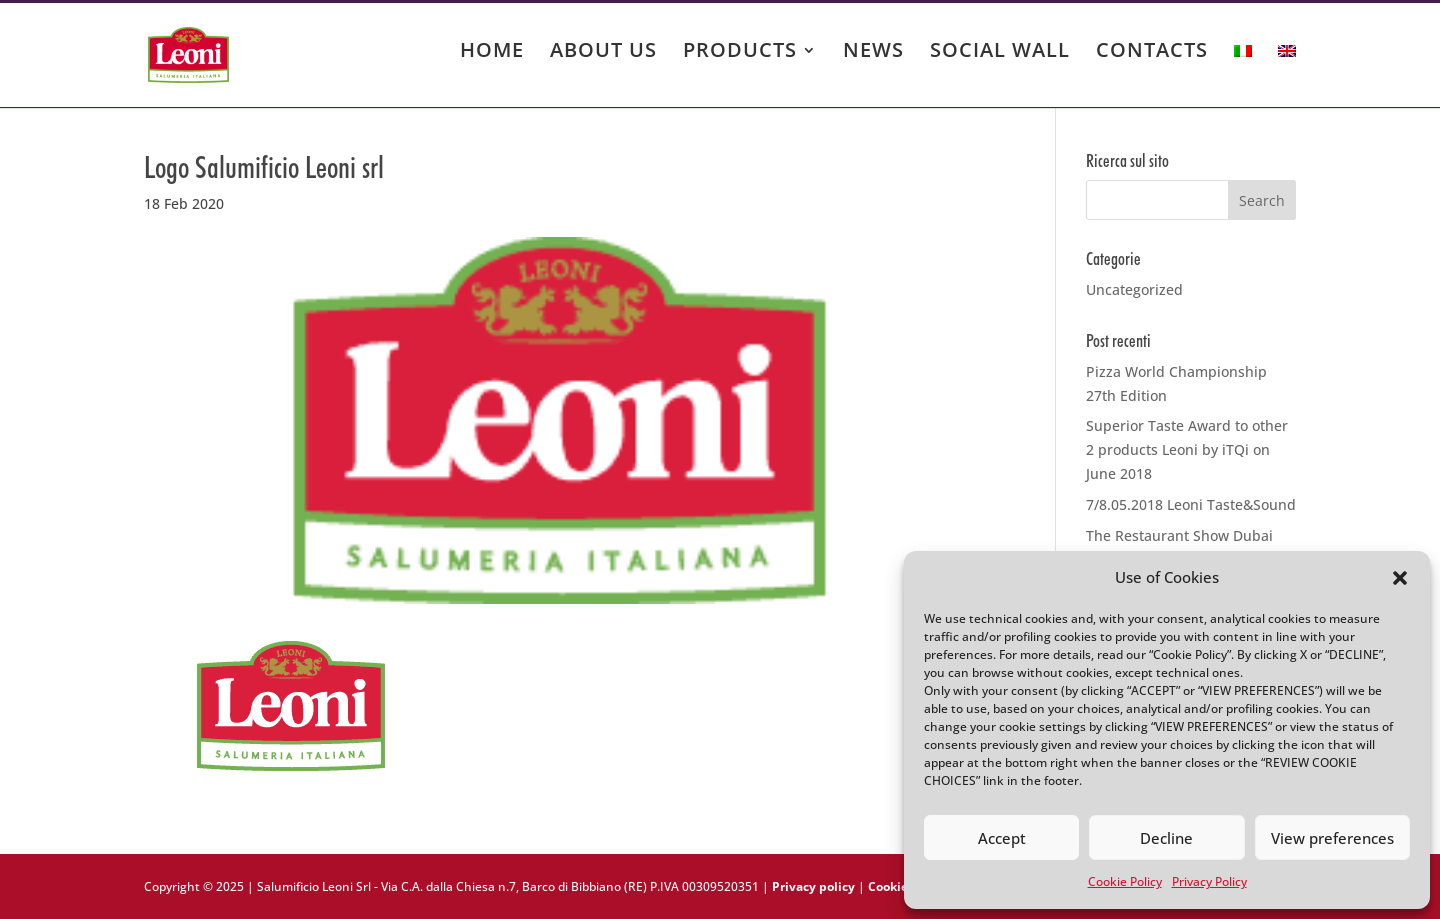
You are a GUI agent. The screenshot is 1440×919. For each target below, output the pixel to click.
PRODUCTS (740, 53)
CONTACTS (1152, 53)
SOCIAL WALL (1000, 53)
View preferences (1332, 838)
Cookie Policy (1125, 881)
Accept (1002, 838)
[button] (1400, 578)
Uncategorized (1134, 289)
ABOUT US (603, 53)
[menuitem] (1243, 70)
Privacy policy (813, 886)
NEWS (873, 53)
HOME (492, 53)
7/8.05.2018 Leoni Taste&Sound (1191, 504)
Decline (1166, 838)
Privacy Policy (1209, 881)
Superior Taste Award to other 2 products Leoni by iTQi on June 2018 (1187, 449)
